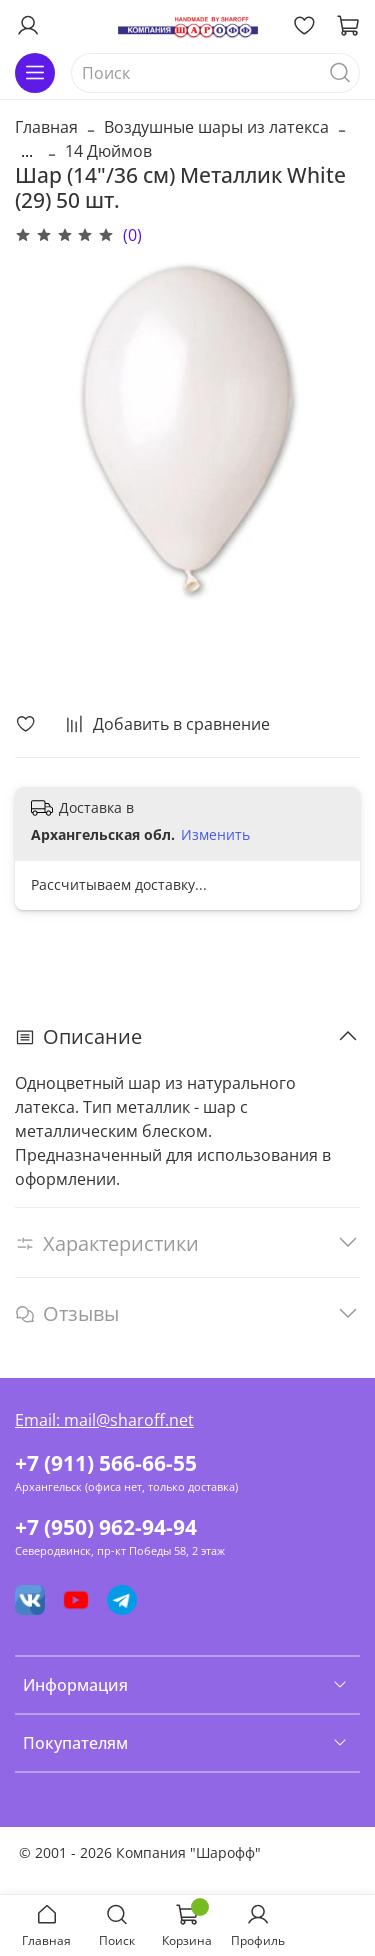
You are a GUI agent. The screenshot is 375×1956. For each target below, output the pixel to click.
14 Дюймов (108, 151)
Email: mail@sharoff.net (104, 1420)
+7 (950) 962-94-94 (106, 1527)
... (27, 151)
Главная (46, 127)
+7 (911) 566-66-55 (106, 1463)
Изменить (215, 835)
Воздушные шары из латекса (216, 127)
